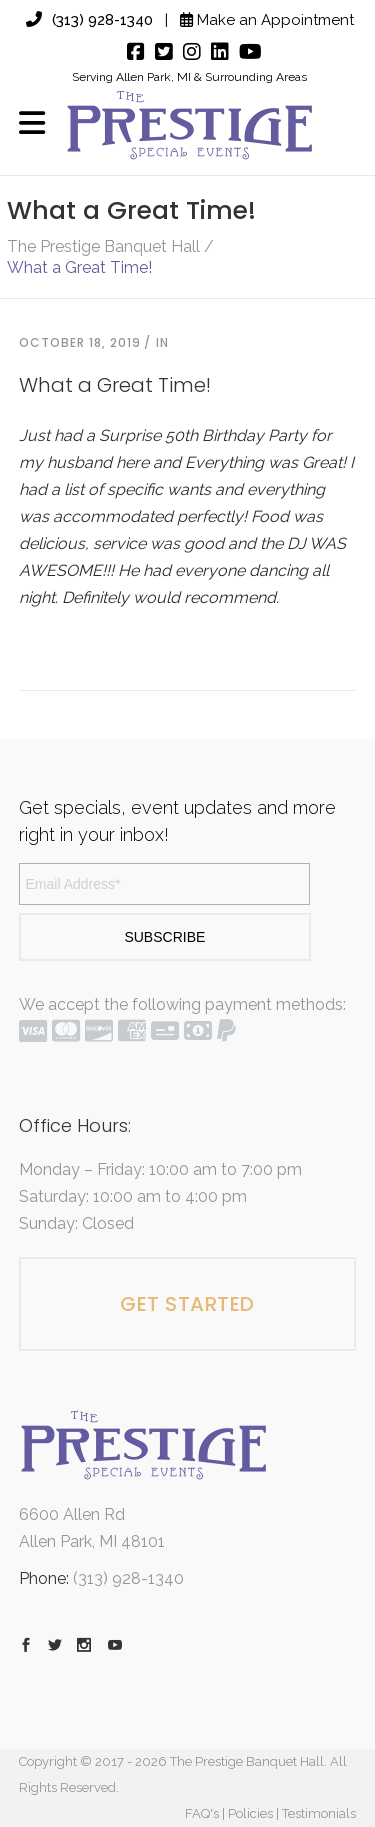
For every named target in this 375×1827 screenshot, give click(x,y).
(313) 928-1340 (89, 20)
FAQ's (202, 1813)
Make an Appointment (267, 20)
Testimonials (319, 1813)
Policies (250, 1813)
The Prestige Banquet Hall (103, 247)
